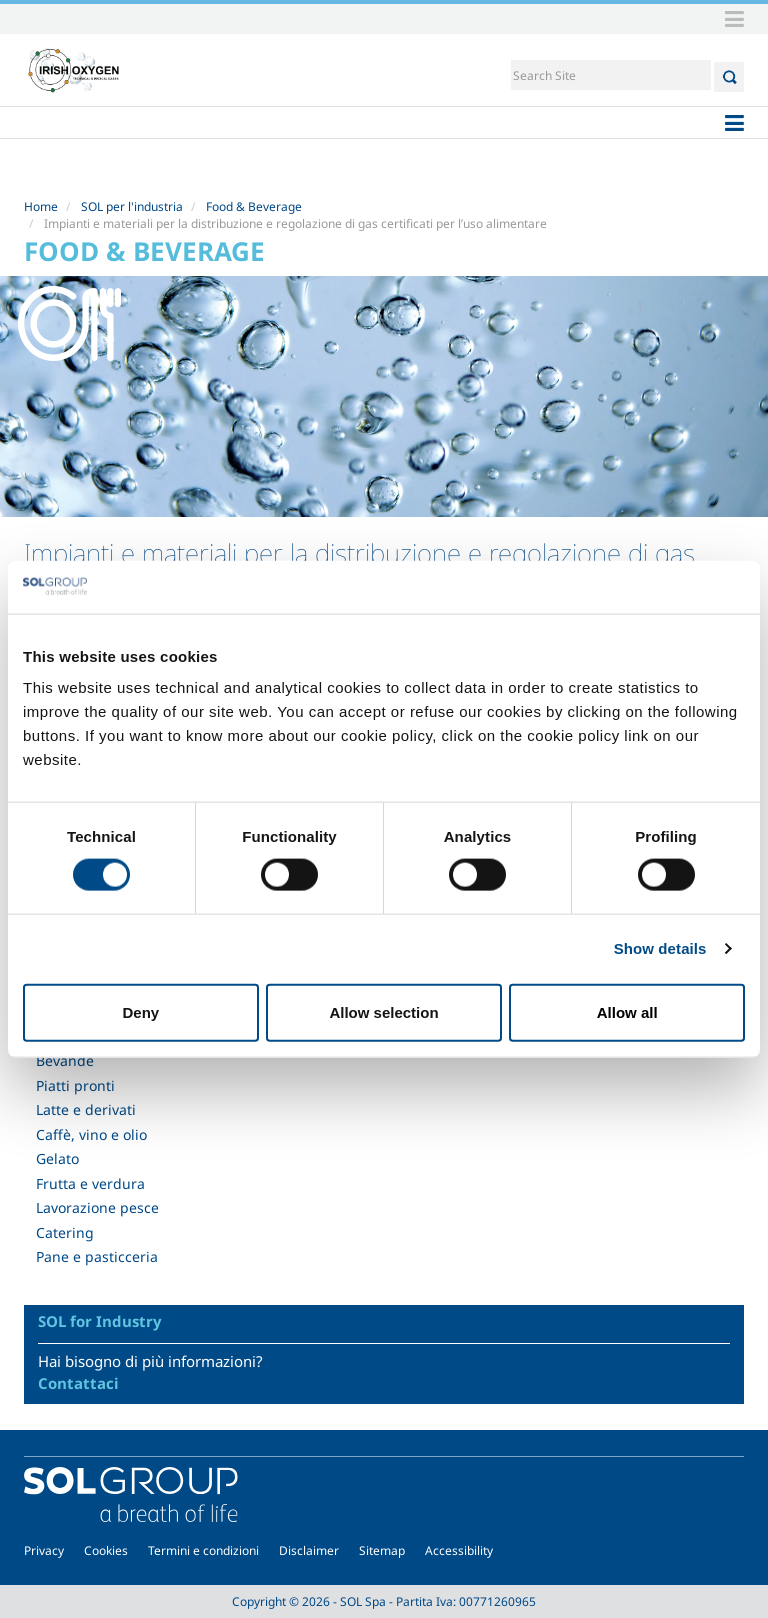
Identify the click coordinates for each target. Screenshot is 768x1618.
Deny (140, 1011)
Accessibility (459, 1550)
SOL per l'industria (132, 206)
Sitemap (382, 1550)
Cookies (106, 1550)
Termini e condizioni (203, 1550)
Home (41, 206)
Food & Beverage (254, 206)
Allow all (627, 1011)
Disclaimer (309, 1550)
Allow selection (383, 1011)
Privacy (44, 1550)
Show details (660, 948)
